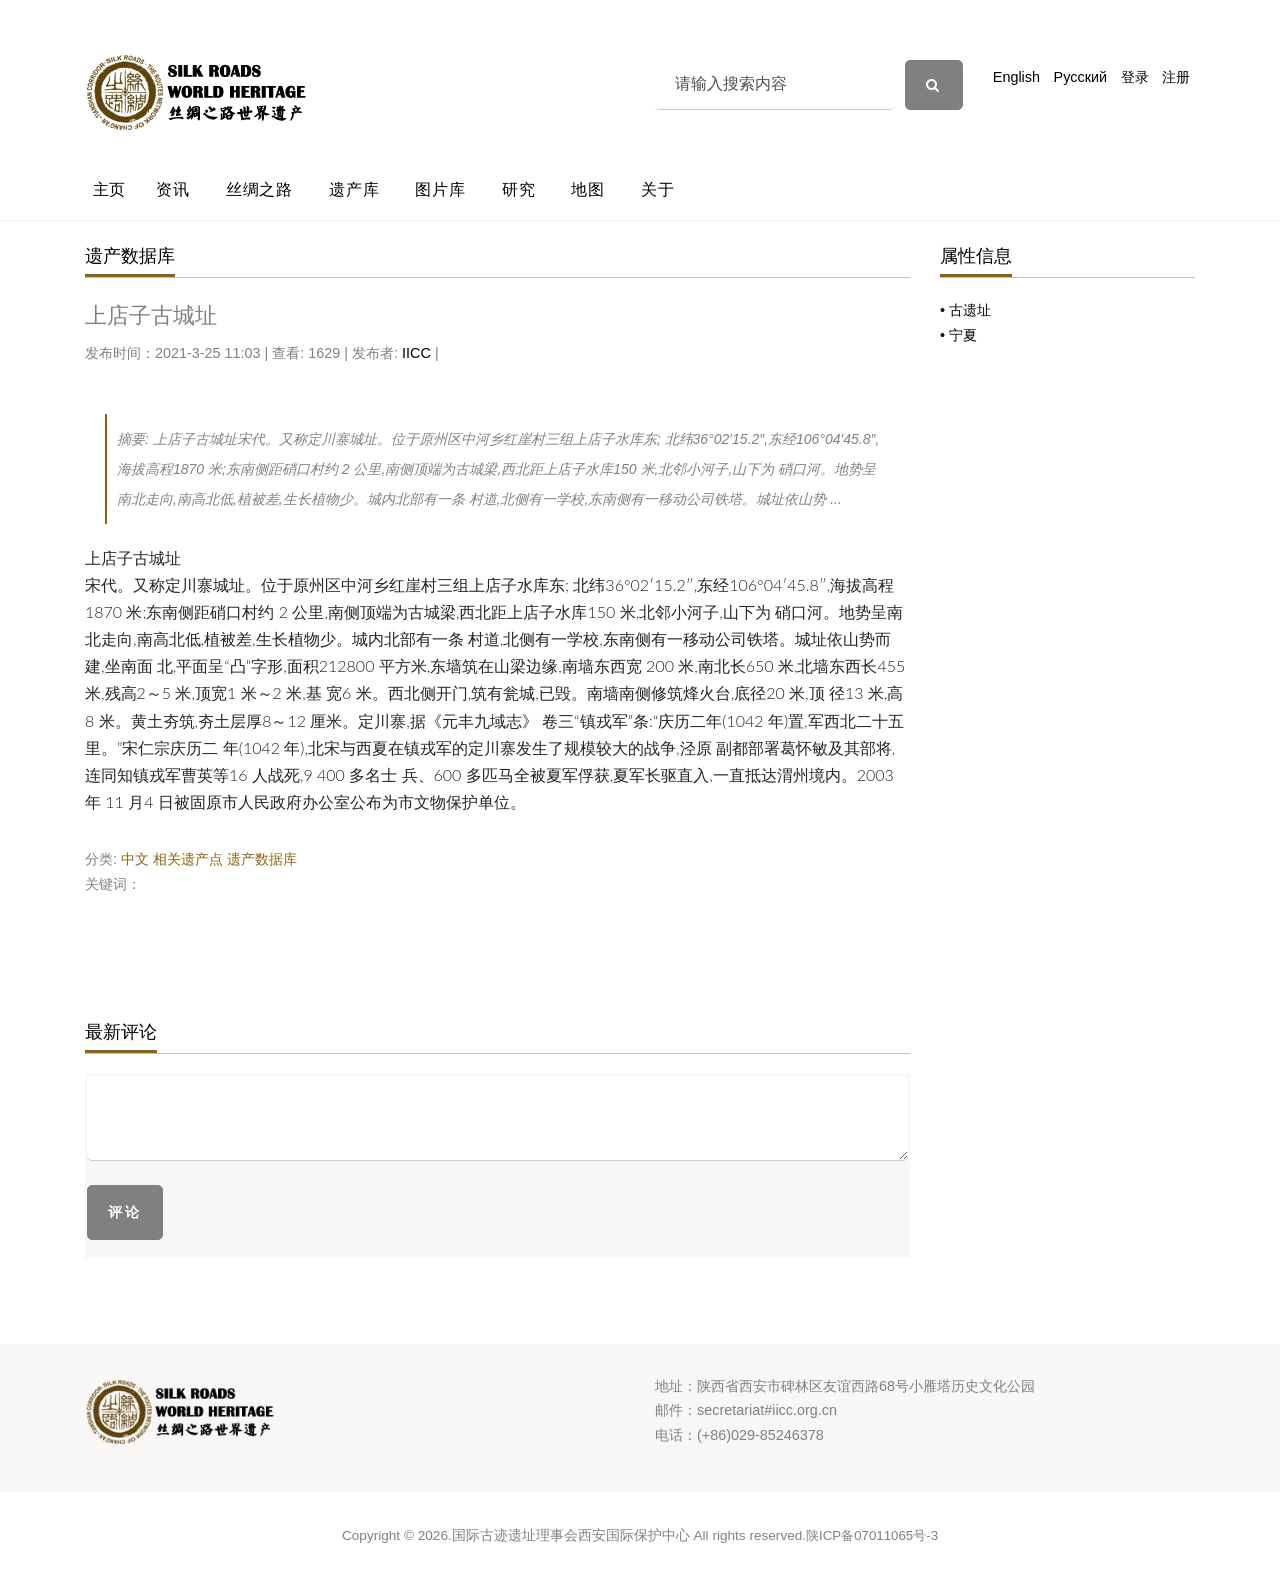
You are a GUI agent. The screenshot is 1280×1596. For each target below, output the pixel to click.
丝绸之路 (259, 189)
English (1016, 77)
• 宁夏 (958, 335)
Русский (1080, 77)
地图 (588, 189)
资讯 (173, 189)
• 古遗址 (965, 310)
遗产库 (354, 189)
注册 (1176, 77)
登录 (1135, 77)
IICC (416, 353)
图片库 (440, 189)
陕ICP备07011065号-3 (872, 1535)
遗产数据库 (262, 859)
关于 (658, 189)
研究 (519, 189)
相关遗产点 (188, 859)
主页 (110, 189)
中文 (135, 859)
